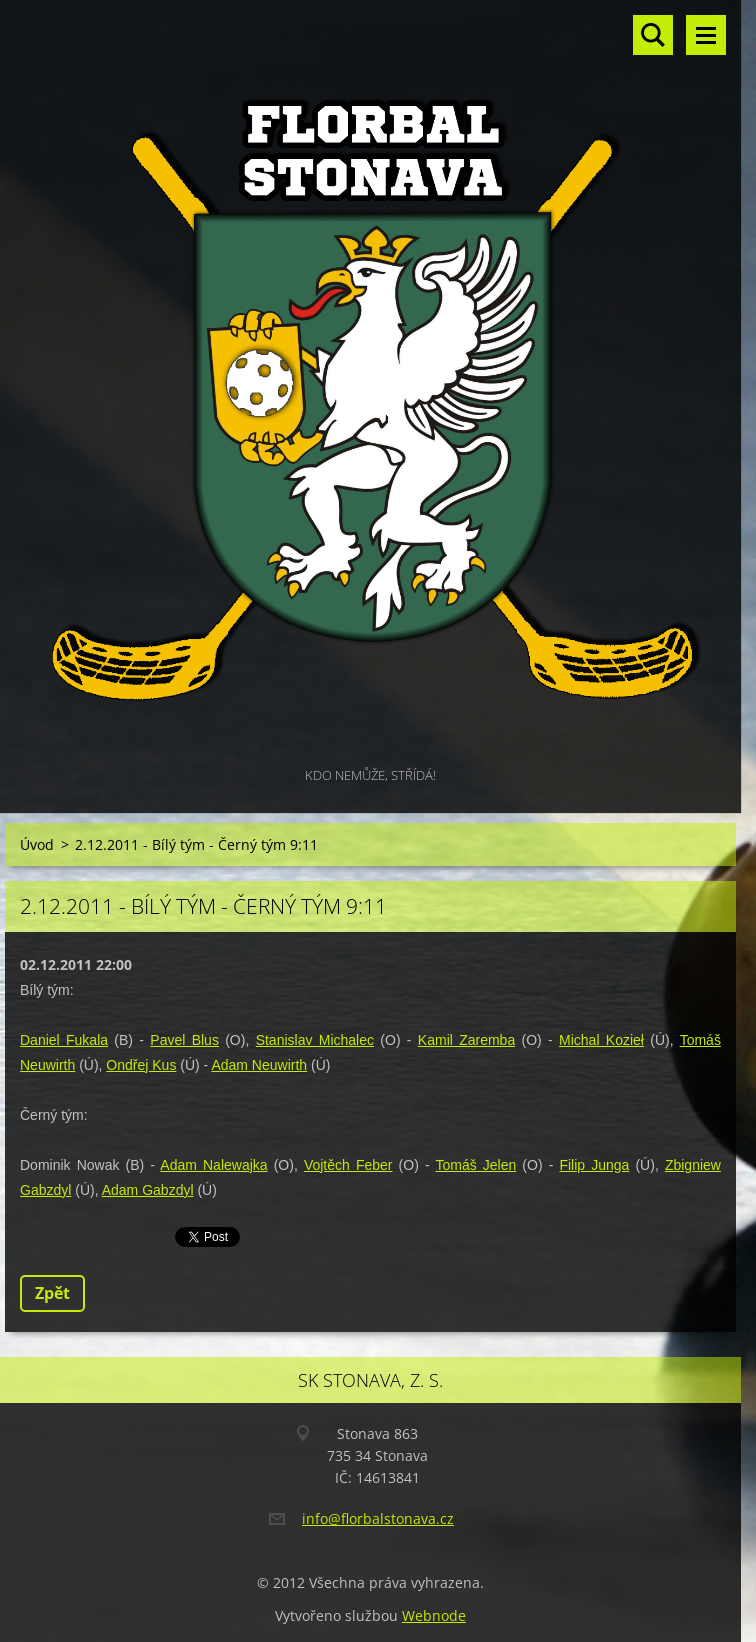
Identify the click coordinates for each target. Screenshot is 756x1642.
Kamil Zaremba (466, 1040)
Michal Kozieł (601, 1040)
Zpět (52, 1293)
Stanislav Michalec (315, 1040)
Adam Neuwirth (259, 1065)
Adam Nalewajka (213, 1165)
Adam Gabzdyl (148, 1190)
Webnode (434, 1615)
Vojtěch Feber (348, 1165)
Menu (706, 35)
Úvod (37, 844)
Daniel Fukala (64, 1040)
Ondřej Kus (141, 1065)
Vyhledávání (653, 35)
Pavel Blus (184, 1040)
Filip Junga (594, 1165)
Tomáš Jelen (475, 1165)
